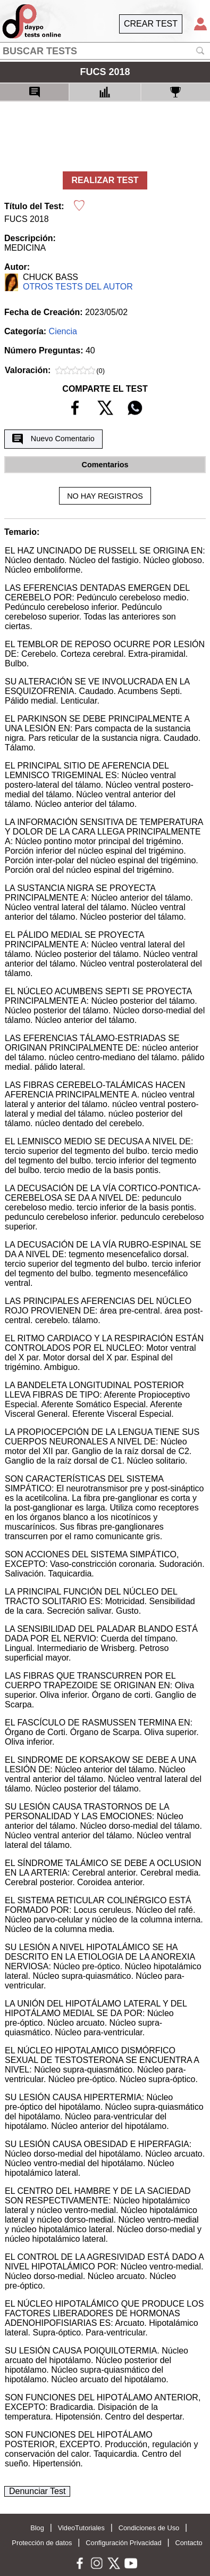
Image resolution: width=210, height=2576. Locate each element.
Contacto (188, 2543)
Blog (37, 2528)
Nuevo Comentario (53, 439)
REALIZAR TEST (104, 180)
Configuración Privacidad (123, 2543)
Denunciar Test (37, 2491)
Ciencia (63, 331)
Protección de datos (42, 2543)
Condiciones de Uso (149, 2528)
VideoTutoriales (81, 2528)
